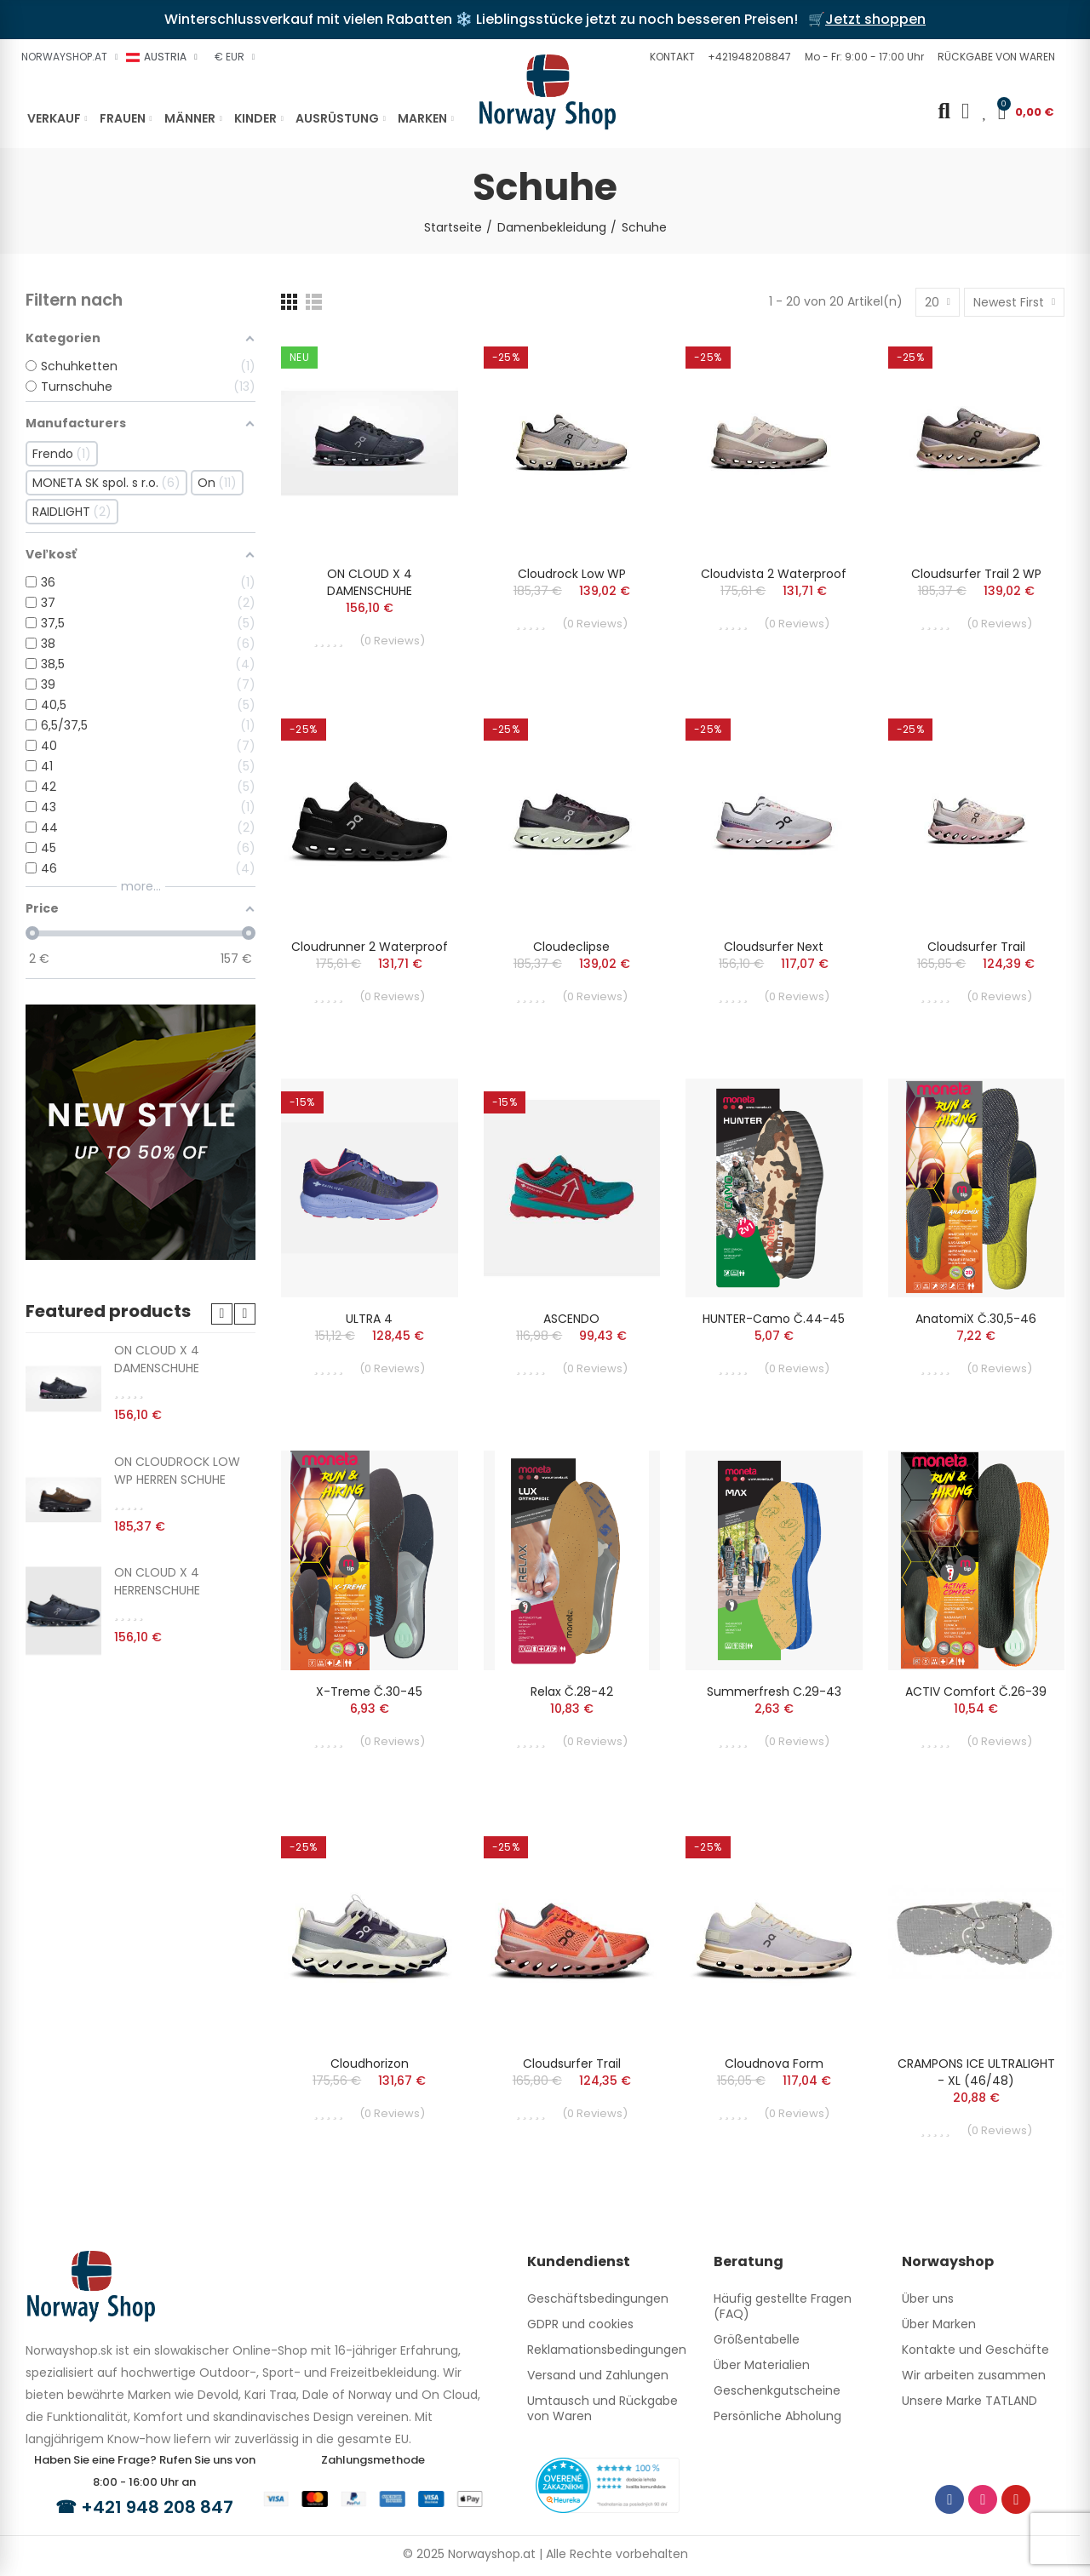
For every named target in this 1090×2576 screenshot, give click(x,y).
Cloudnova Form (774, 2063)
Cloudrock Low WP (572, 573)
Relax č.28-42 (572, 1691)
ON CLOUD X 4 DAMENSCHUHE (369, 582)
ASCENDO (571, 1318)
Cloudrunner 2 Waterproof (369, 946)
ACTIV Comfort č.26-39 (976, 1691)
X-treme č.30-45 (369, 1691)
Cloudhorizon (369, 2063)
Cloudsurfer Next (773, 946)
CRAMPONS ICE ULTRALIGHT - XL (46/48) (976, 2072)
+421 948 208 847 (157, 2507)
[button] (670, 57)
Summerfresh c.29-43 (774, 1691)
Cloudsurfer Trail (976, 946)
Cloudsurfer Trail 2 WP (976, 573)
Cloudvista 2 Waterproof (773, 573)
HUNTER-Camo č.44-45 (774, 1318)
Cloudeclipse (571, 946)
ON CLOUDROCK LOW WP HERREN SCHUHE (177, 1470)
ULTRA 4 (369, 1318)
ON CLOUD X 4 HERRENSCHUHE (157, 1581)
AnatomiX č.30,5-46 (975, 1318)
